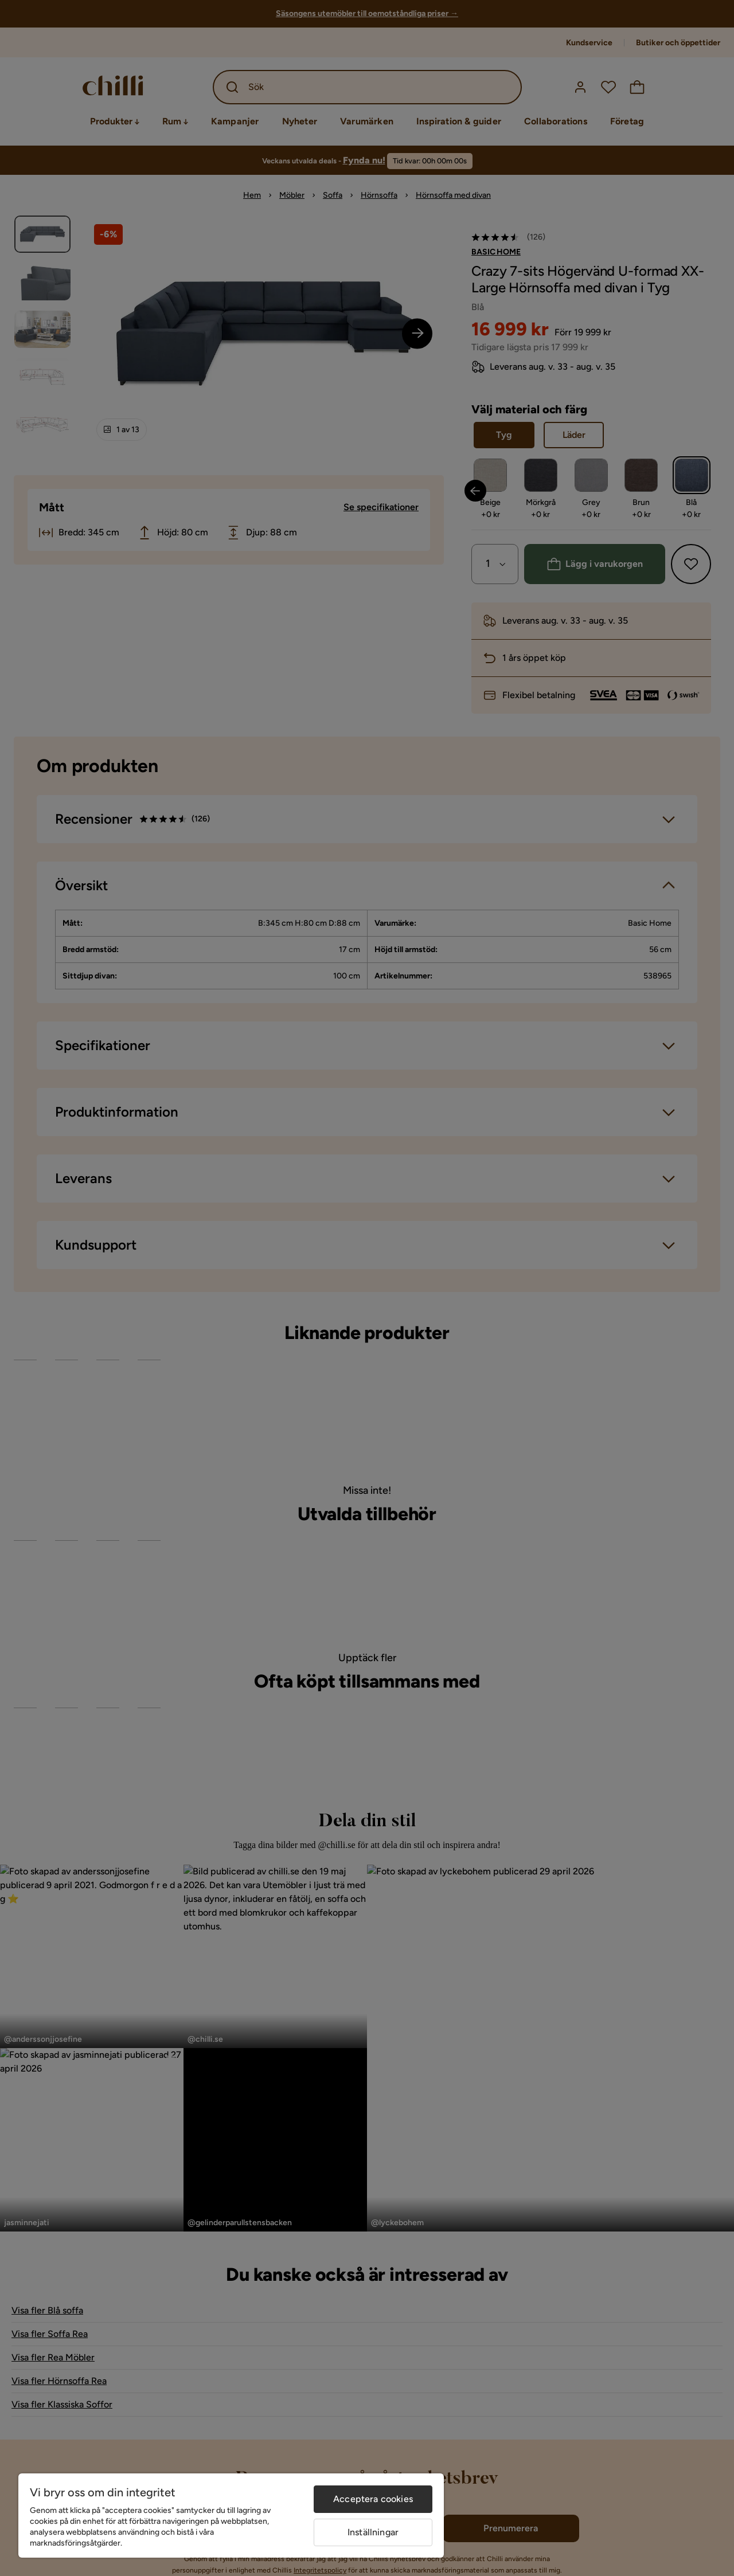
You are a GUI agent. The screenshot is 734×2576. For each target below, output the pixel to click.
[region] (231, 2515)
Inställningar (373, 2532)
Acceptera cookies (373, 2498)
